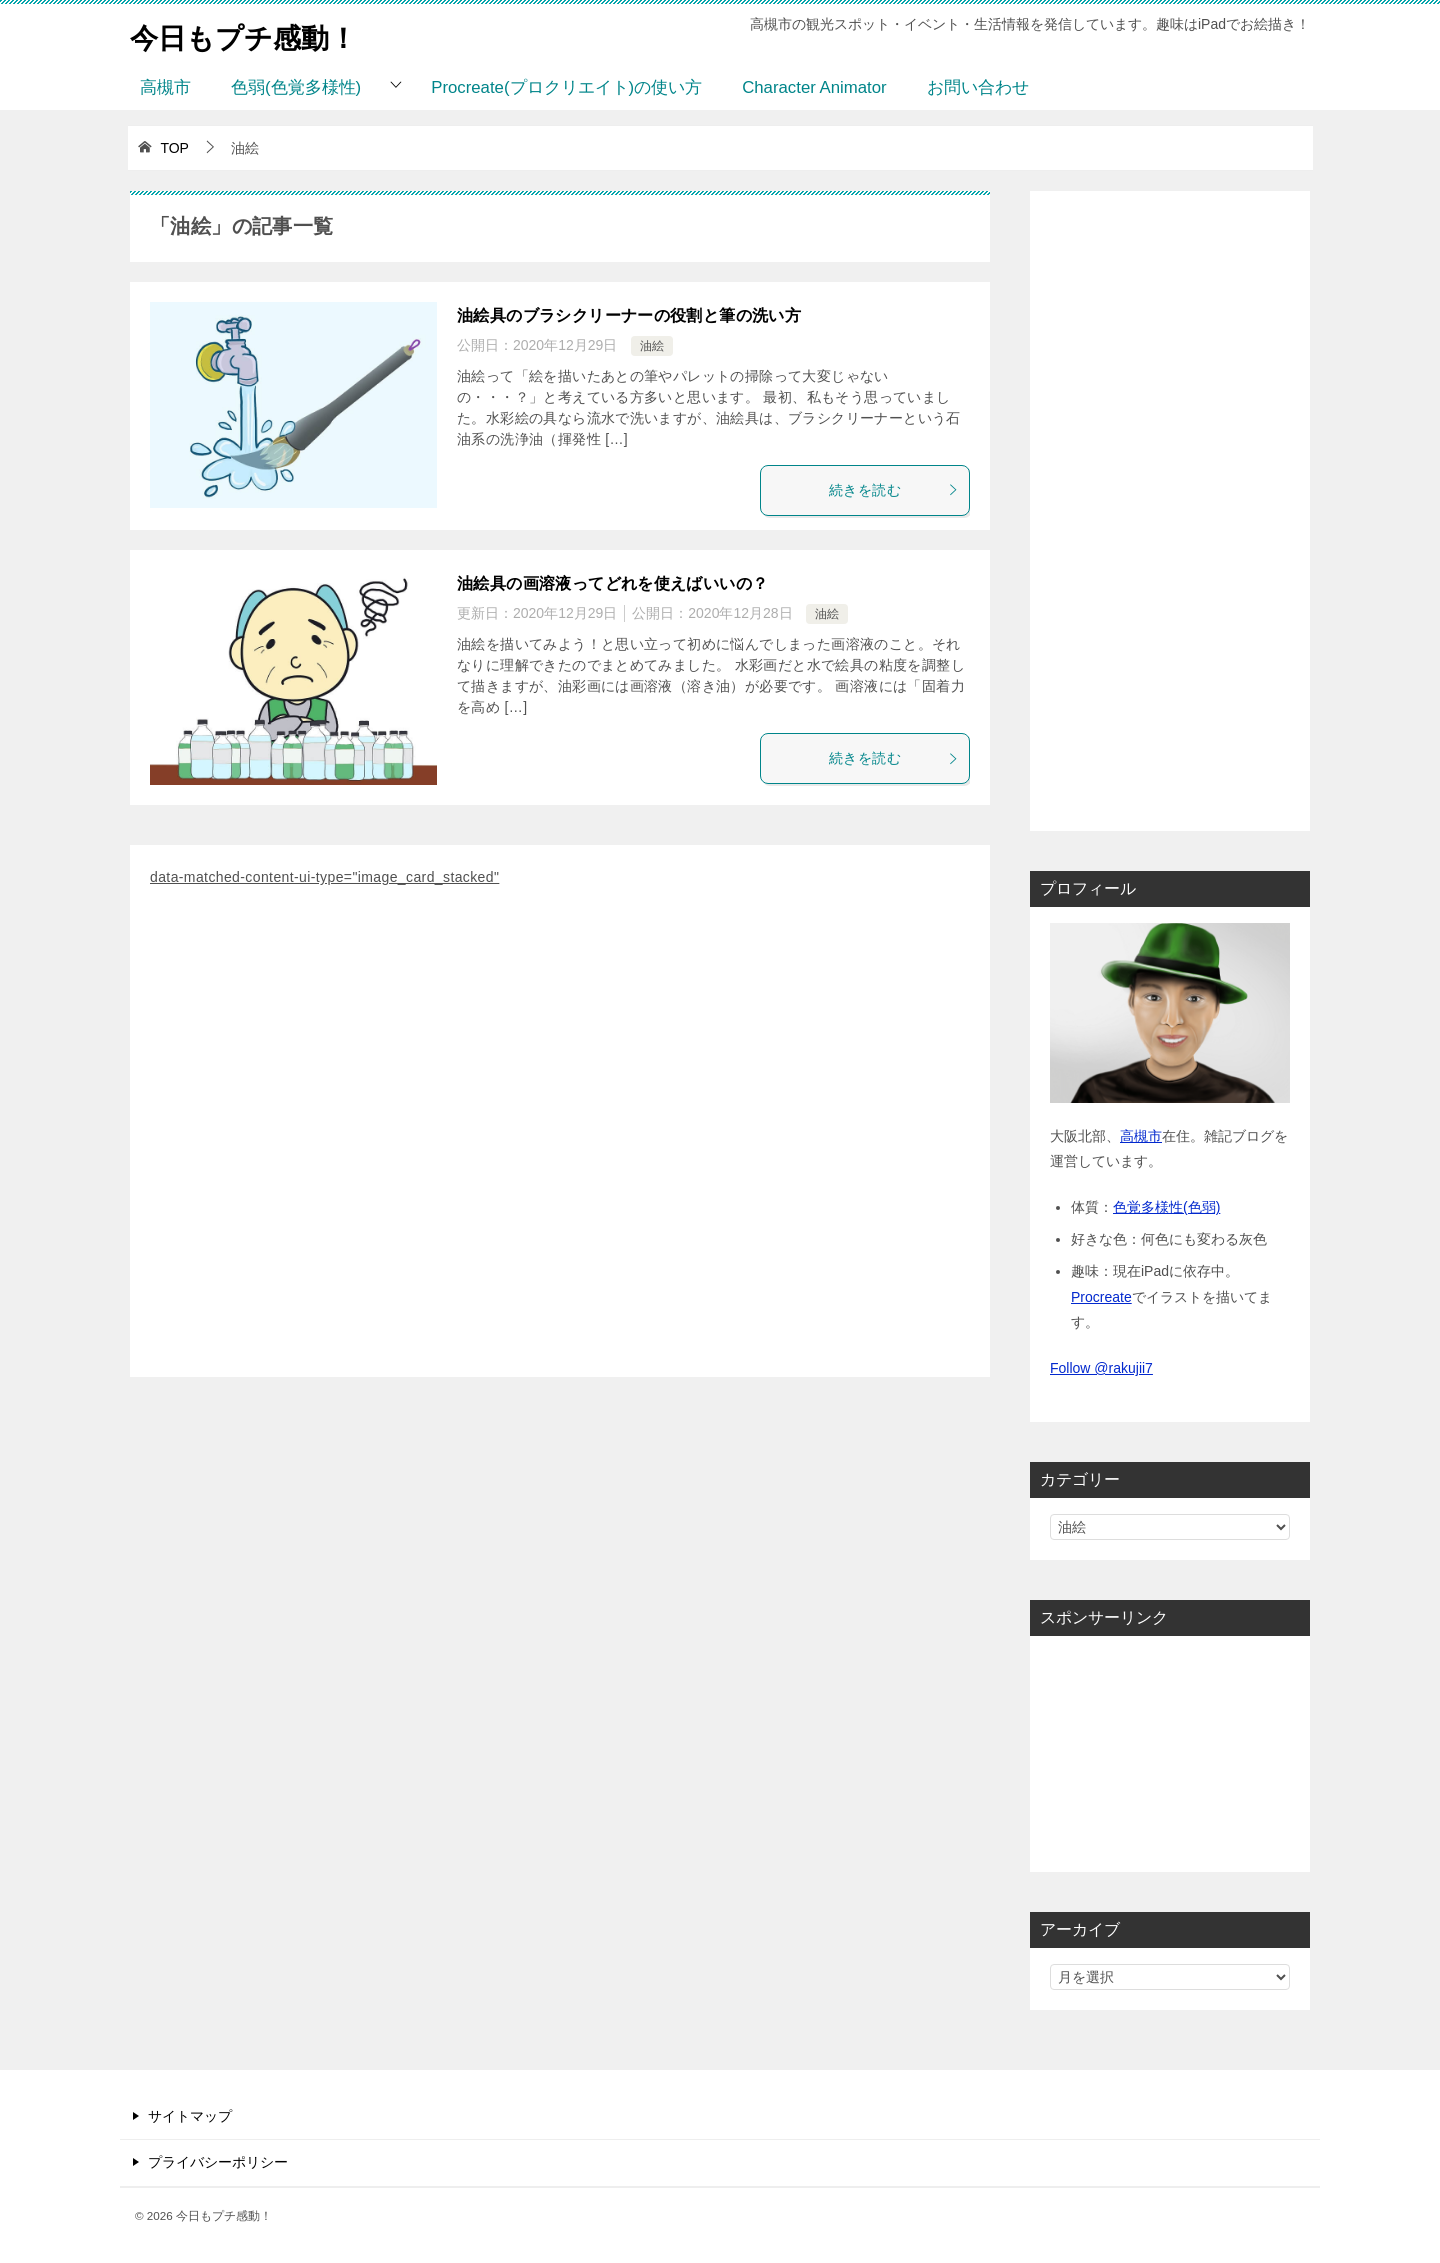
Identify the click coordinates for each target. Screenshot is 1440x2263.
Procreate (1101, 1297)
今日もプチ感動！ (251, 34)
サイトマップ (190, 2116)
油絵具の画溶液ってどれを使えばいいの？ (612, 583)
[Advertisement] (560, 1136)
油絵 (652, 346)
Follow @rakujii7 (1101, 1368)
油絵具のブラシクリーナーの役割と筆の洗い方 (629, 315)
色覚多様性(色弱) (1166, 1207)
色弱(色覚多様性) (296, 87)
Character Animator (814, 87)
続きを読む (894, 490)
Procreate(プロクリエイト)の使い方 (566, 87)
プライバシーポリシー (218, 2162)
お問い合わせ (978, 87)
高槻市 (165, 87)
